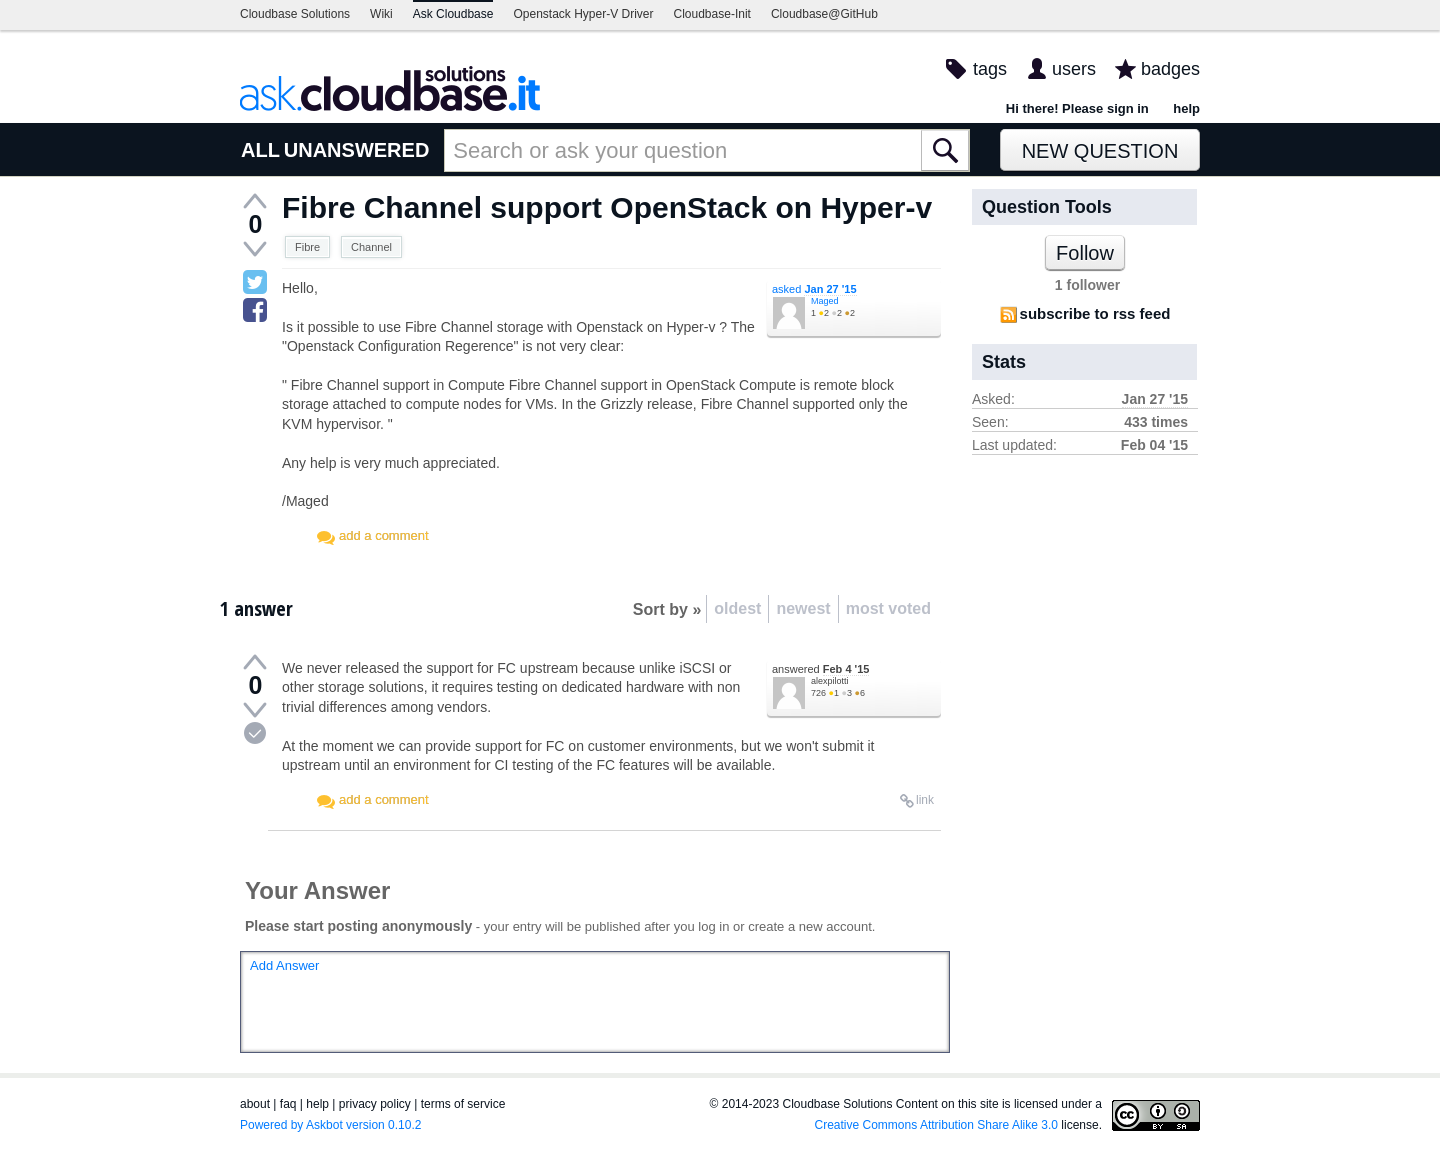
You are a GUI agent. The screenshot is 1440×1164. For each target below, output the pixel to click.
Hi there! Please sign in (1077, 108)
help (1186, 108)
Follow (1085, 253)
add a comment (384, 535)
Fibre (307, 247)
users (1074, 69)
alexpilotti (830, 681)
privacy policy (375, 1104)
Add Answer (284, 965)
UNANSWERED (357, 150)
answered (820, 669)
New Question (1100, 151)
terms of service (463, 1104)
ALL (260, 150)
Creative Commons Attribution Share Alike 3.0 (936, 1125)
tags (990, 69)
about (255, 1104)
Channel (371, 247)
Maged (825, 301)
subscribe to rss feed (1095, 313)
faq (288, 1104)
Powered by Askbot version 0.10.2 (330, 1125)
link (925, 800)
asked (814, 289)
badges (1170, 69)
